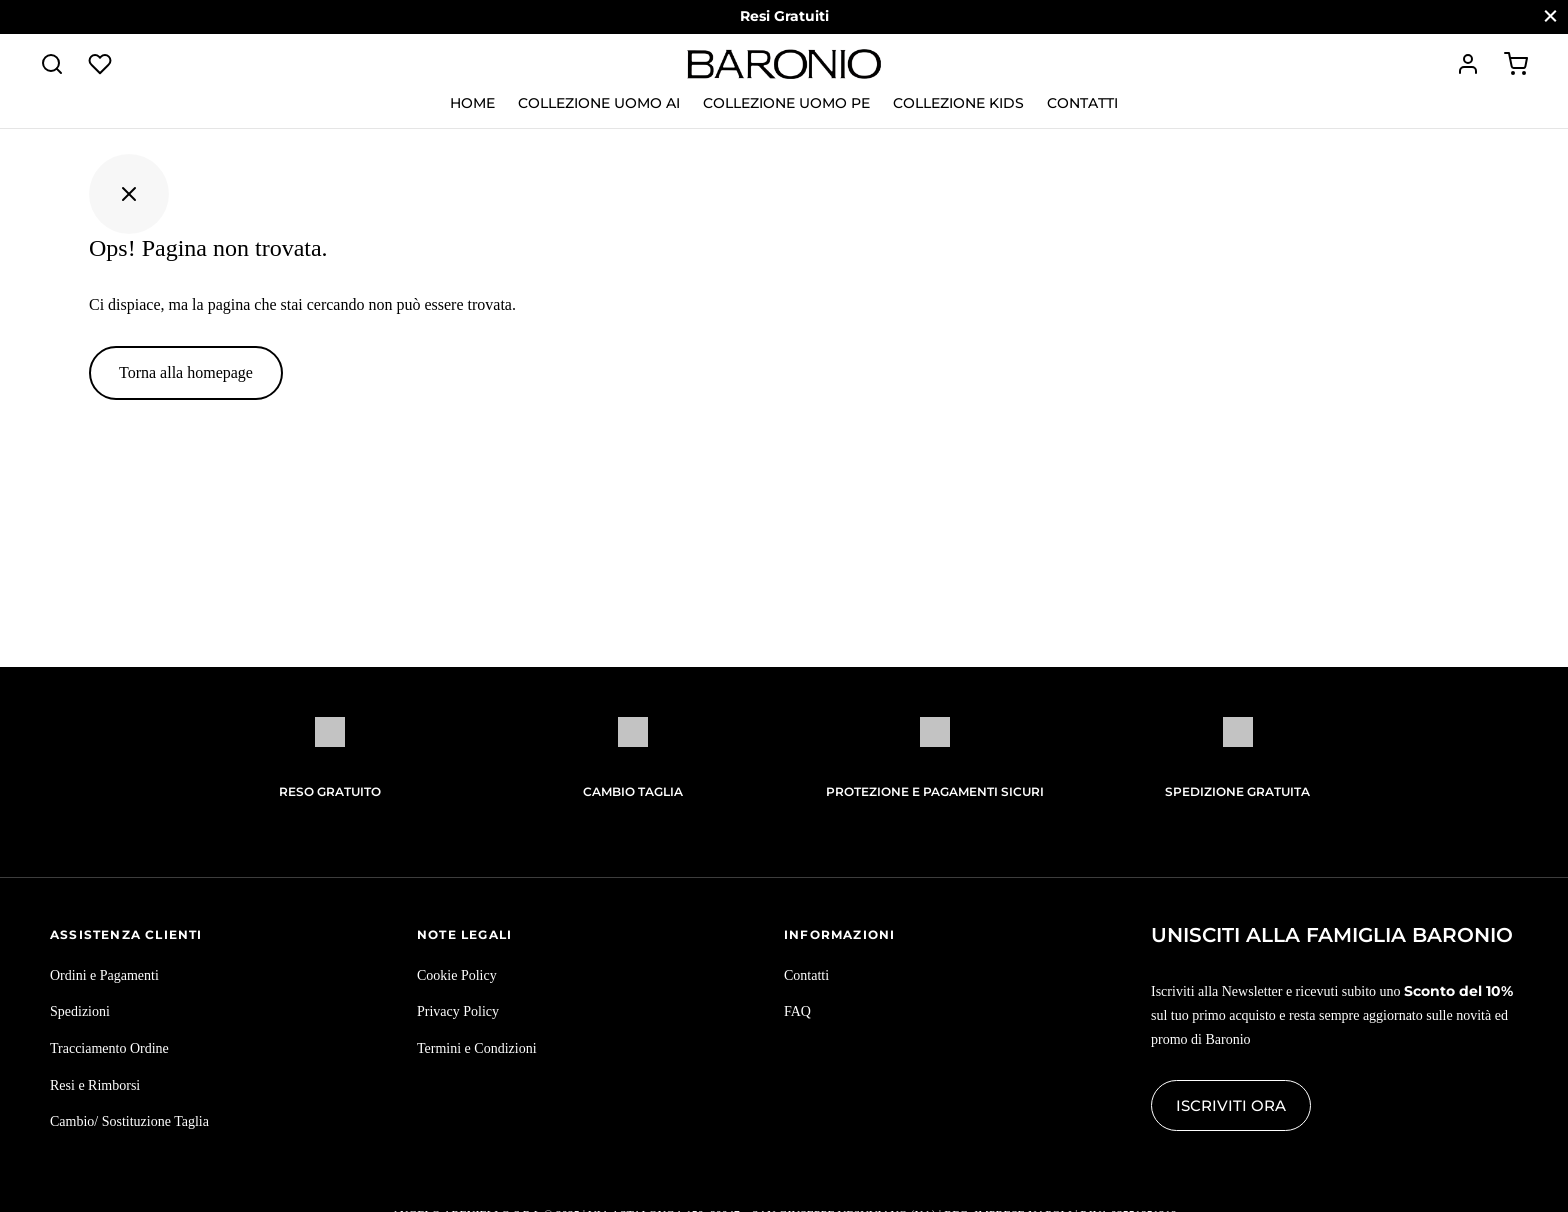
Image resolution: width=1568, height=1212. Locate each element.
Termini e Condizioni (477, 1048)
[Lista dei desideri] (102, 64)
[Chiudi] (1550, 16)
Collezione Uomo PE (786, 103)
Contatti (1082, 103)
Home (472, 103)
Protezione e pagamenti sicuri (935, 791)
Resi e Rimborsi (95, 1085)
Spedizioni (80, 1011)
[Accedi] (1468, 64)
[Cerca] (52, 64)
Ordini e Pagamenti (104, 975)
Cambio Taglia (633, 791)
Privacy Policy (458, 1011)
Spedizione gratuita (1237, 791)
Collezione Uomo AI (599, 103)
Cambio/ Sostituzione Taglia (129, 1121)
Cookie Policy (457, 975)
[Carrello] (1516, 64)
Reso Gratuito (330, 791)
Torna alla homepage (186, 372)
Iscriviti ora (1231, 1105)
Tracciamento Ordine (109, 1048)
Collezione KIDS (958, 103)
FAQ (797, 1011)
